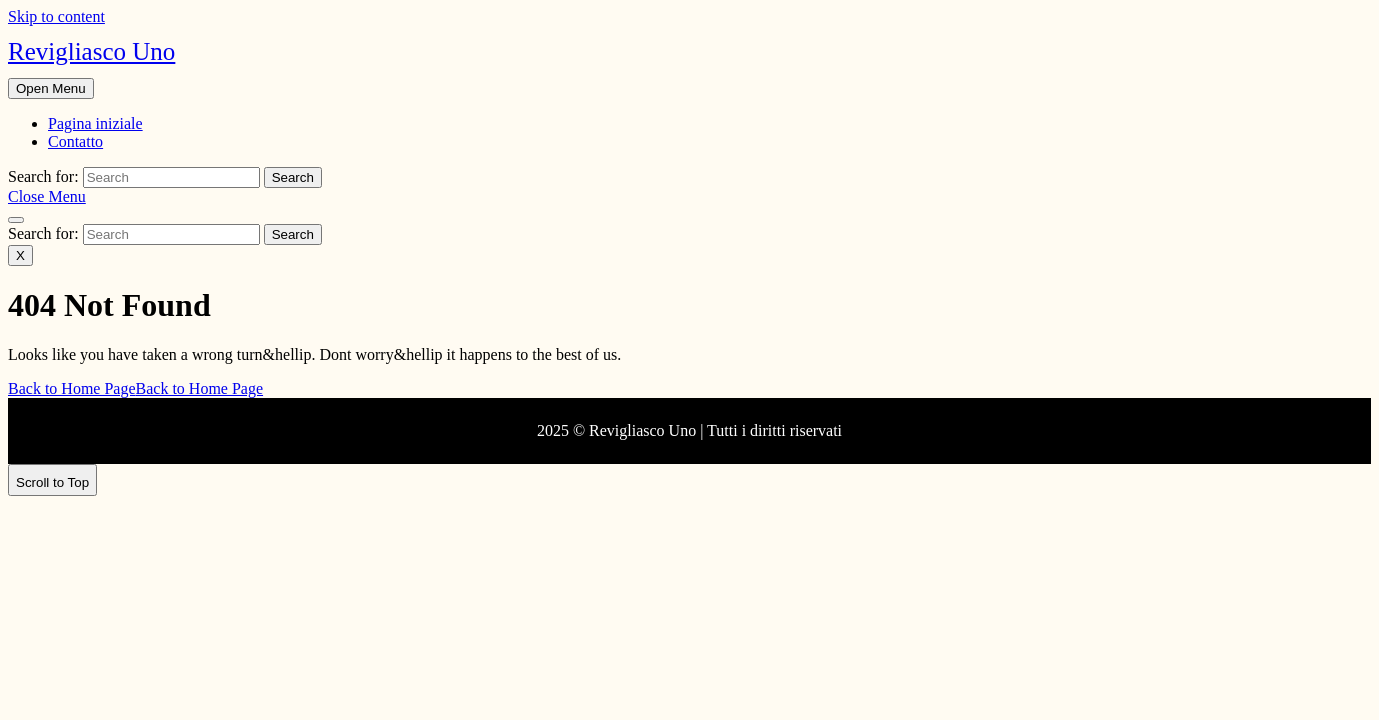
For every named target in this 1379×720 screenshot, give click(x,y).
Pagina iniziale (95, 123)
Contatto (75, 141)
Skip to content (56, 16)
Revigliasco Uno (91, 51)
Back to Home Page (135, 388)
